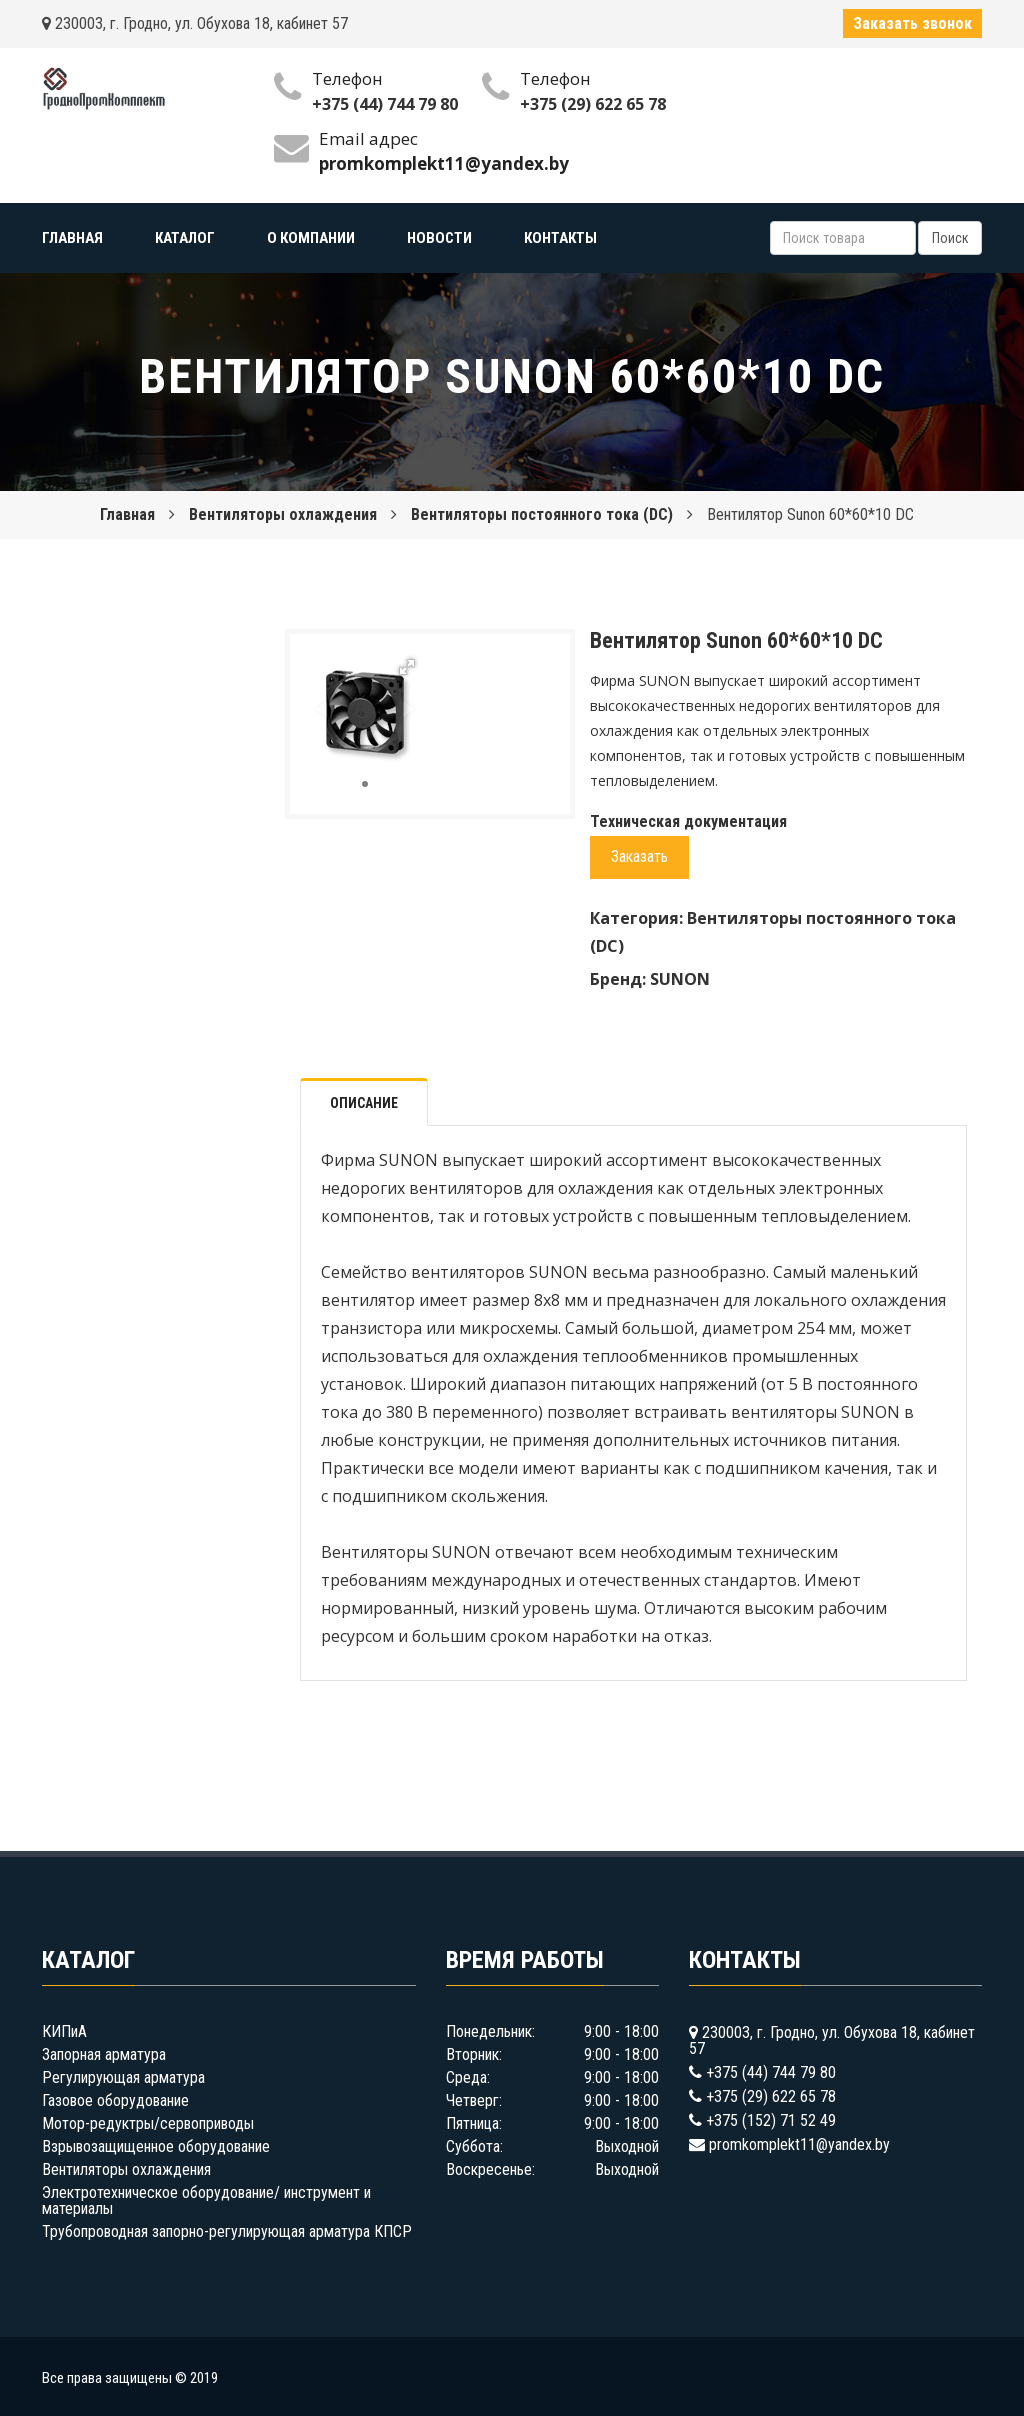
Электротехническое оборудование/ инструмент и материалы (206, 2200)
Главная (127, 514)
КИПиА (64, 2031)
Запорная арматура (104, 2054)
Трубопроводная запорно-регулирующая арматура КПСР (227, 2231)
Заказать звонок (912, 23)
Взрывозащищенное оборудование (156, 2146)
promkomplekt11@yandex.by (799, 2144)
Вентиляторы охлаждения (283, 514)
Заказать (639, 856)
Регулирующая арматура (123, 2077)
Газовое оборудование (115, 2100)
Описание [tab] (364, 1103)
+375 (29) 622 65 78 (593, 104)
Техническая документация (688, 821)
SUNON (680, 979)
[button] (407, 667)
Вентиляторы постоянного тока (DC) (542, 514)
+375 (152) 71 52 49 (771, 2120)
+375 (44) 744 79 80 (385, 104)
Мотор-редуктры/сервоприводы (148, 2123)
